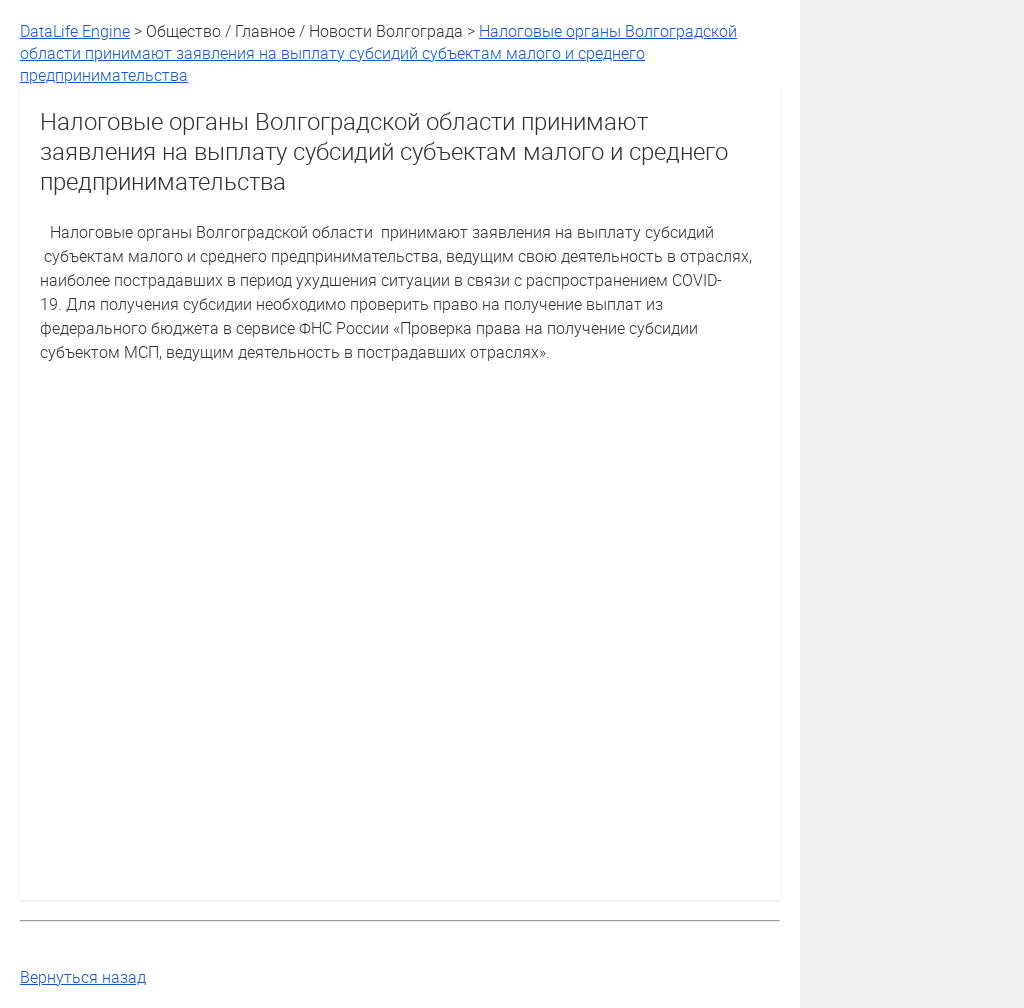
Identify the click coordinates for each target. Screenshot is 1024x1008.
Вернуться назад (83, 977)
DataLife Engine (75, 31)
